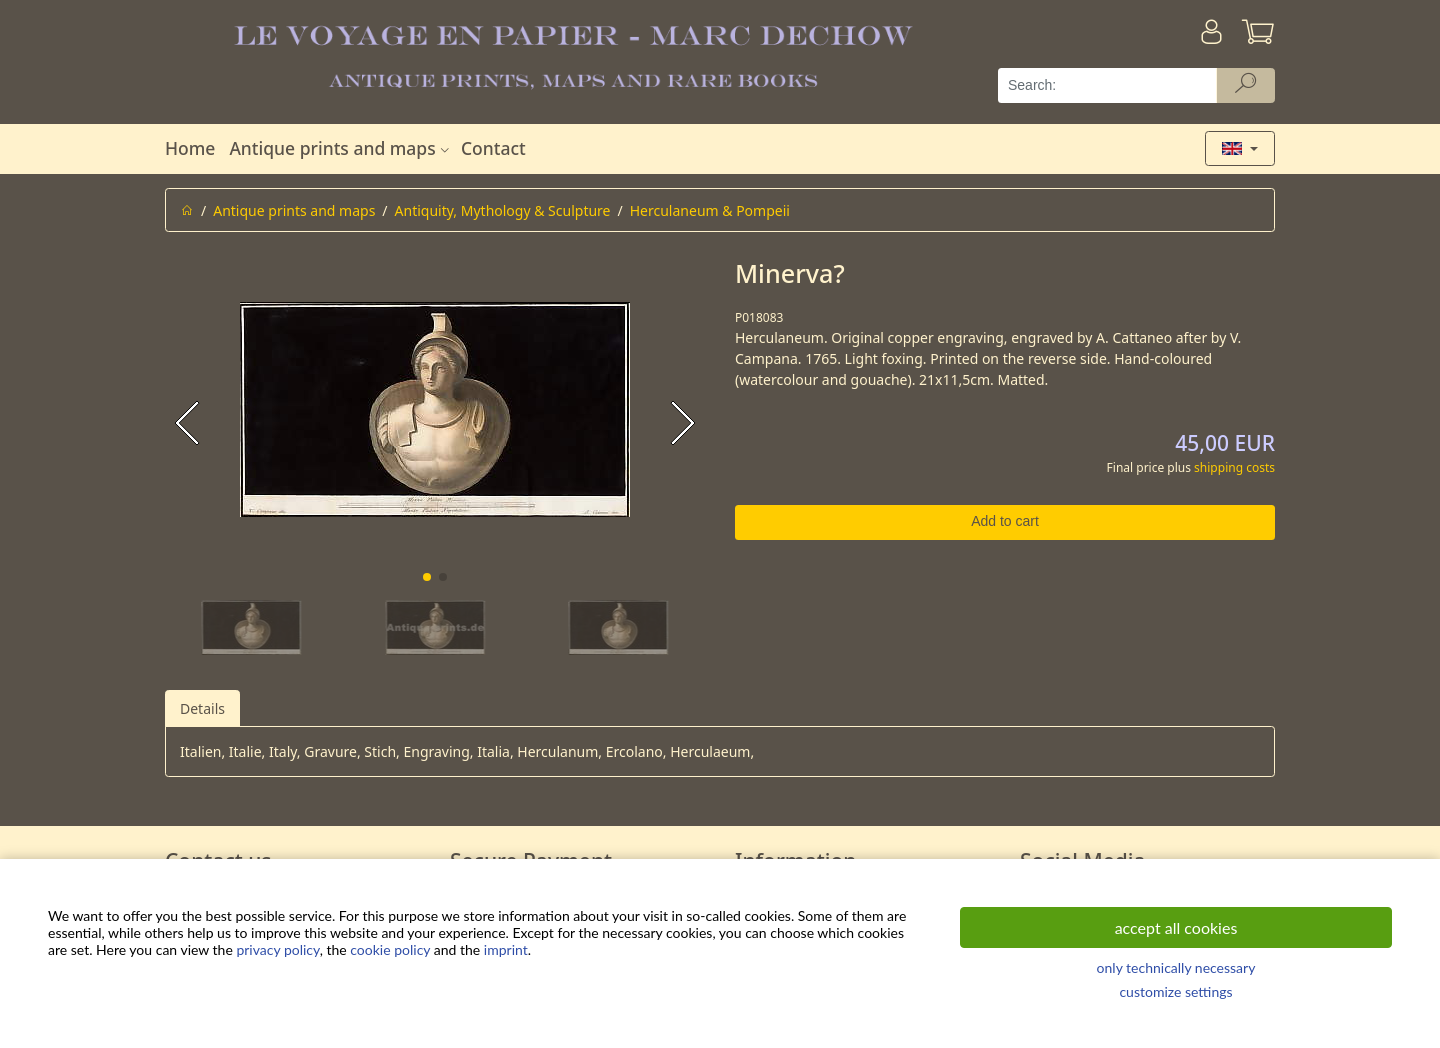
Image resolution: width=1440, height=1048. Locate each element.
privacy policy (277, 949)
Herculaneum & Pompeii (710, 210)
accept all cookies (1176, 927)
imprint (506, 949)
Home (190, 148)
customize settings (1175, 991)
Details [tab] (202, 708)
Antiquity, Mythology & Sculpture (503, 210)
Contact (493, 148)
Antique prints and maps (341, 148)
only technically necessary (1176, 967)
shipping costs (1234, 467)
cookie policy (390, 949)
